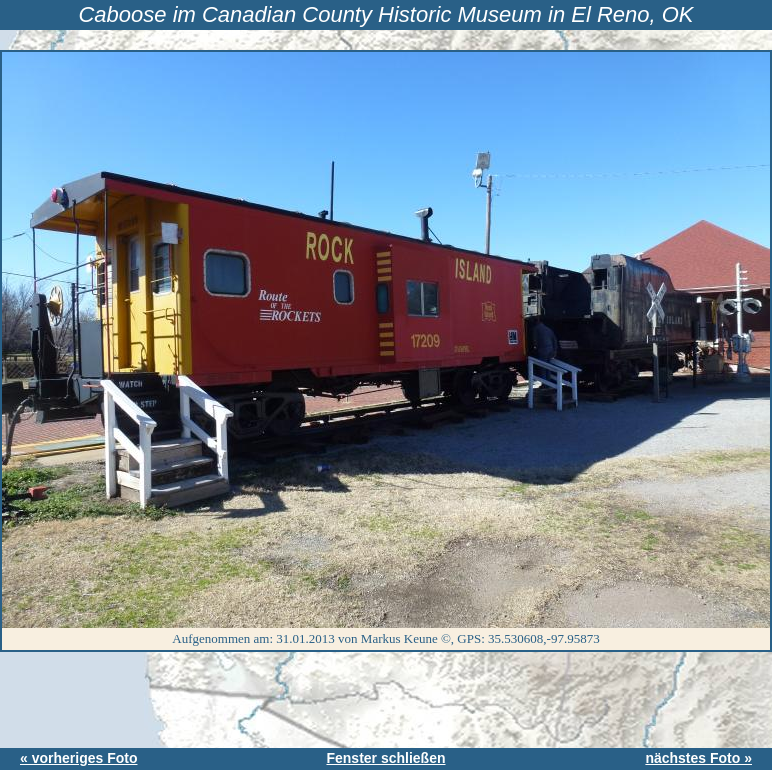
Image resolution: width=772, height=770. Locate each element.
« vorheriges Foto (78, 758)
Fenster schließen (385, 758)
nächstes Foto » (698, 758)
